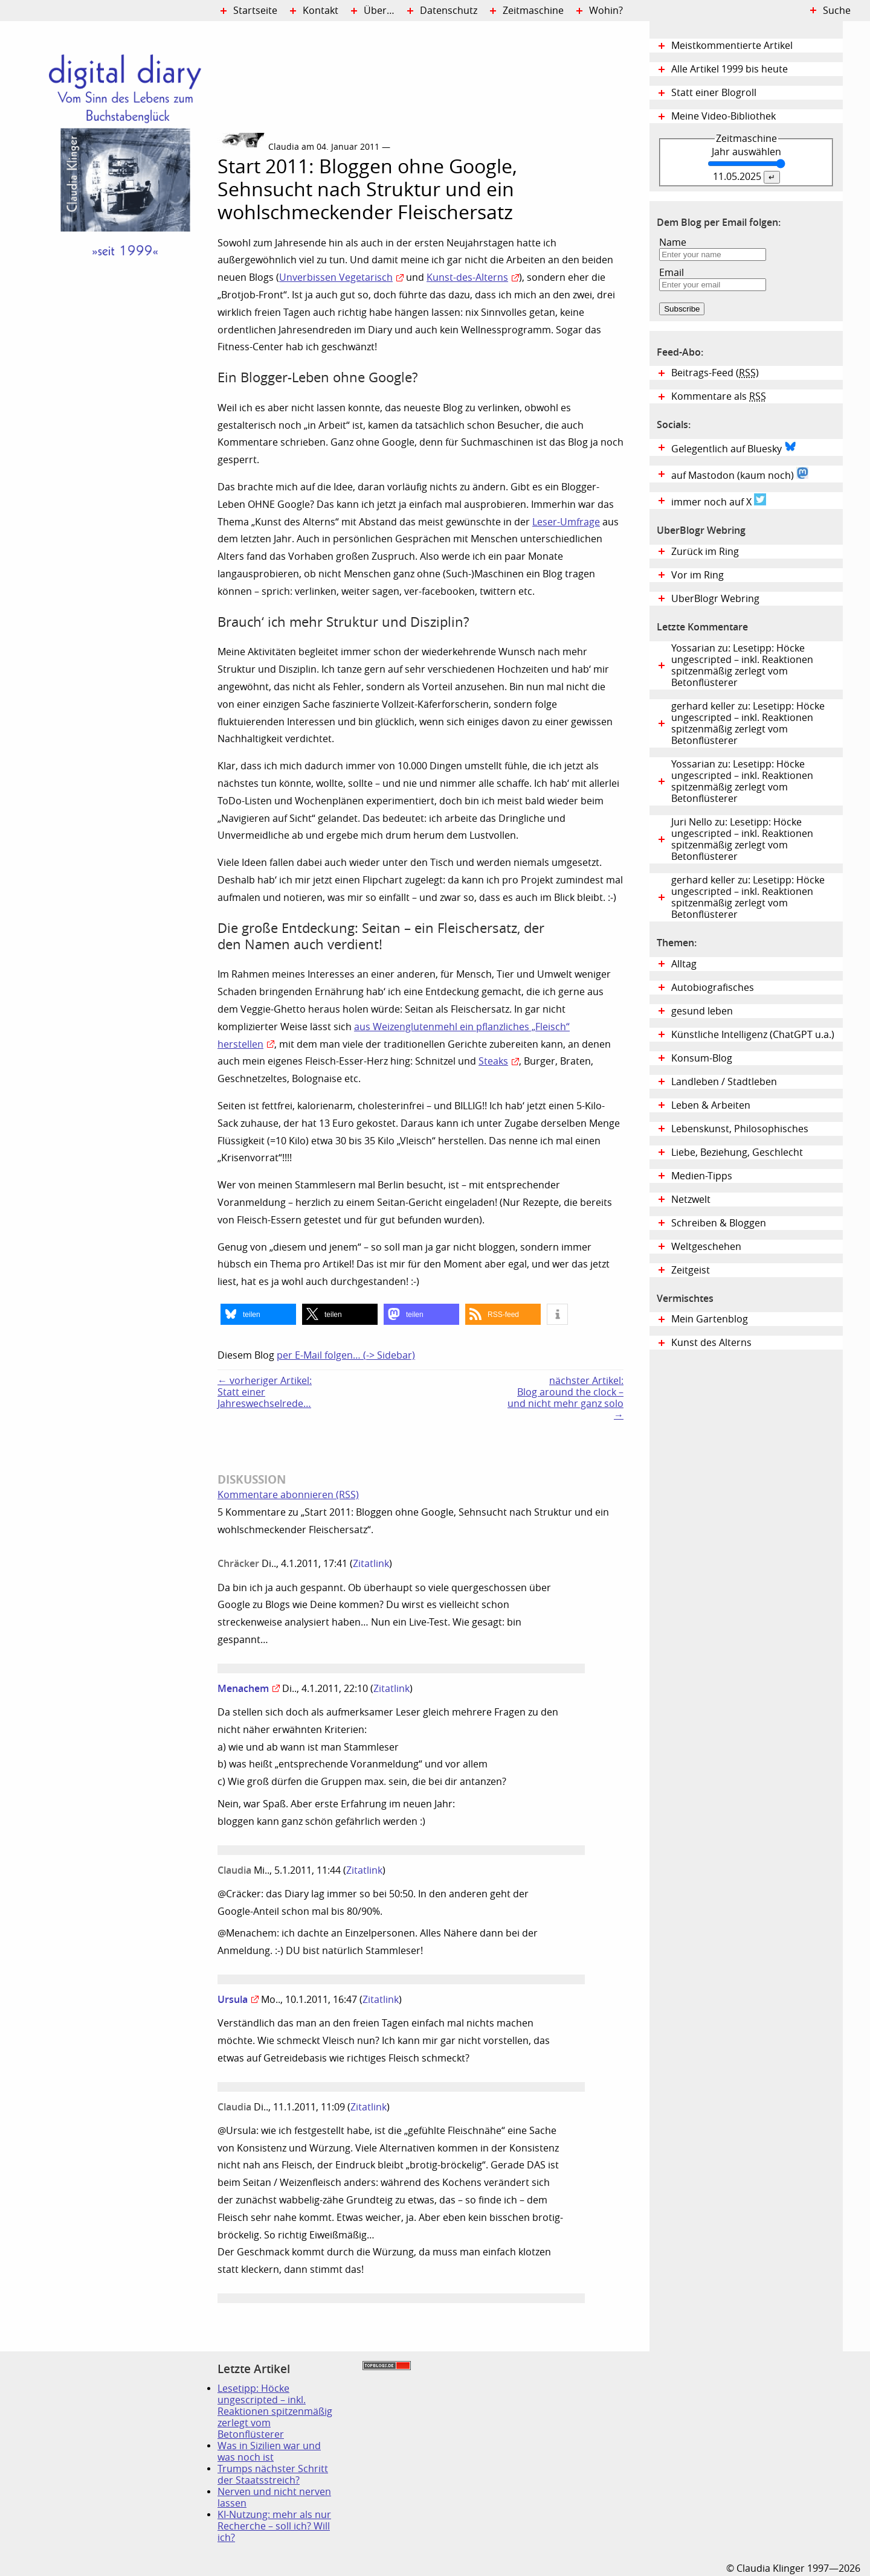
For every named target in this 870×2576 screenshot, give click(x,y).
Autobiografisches (712, 987)
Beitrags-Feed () (715, 373)
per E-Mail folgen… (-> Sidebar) (346, 1355)
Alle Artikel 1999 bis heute (729, 69)
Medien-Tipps (701, 1176)
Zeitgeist (690, 1270)
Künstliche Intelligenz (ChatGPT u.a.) (752, 1034)
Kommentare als (718, 396)
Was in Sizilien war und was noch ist (269, 2451)
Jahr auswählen (746, 152)
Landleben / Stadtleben (724, 1082)
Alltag (684, 964)
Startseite (255, 10)
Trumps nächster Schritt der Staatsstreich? (273, 2474)
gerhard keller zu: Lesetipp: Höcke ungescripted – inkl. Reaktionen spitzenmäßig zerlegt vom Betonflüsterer (748, 723)
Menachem (243, 1688)
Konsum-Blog (701, 1058)
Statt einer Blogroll (713, 92)
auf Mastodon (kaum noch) (739, 474)
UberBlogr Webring (715, 598)
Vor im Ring (697, 575)
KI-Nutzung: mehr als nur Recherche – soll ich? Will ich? (274, 2526)
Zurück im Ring (705, 551)
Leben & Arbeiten (710, 1105)
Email (671, 272)
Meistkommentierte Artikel (732, 45)
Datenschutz (448, 10)
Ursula (233, 1999)
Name (672, 242)
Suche (837, 10)
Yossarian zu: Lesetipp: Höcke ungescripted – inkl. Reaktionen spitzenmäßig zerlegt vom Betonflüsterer (742, 665)
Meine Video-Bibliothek (723, 116)
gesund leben (702, 1011)
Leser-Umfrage (566, 522)
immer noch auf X (718, 500)
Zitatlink (371, 1563)
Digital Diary (109, 202)
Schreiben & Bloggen (718, 1223)
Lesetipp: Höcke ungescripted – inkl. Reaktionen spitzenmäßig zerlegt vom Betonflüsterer (275, 2411)
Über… (379, 10)
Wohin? (606, 10)
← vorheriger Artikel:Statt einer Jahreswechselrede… (265, 1392)
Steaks (493, 1061)
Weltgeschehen (706, 1246)
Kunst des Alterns (711, 1342)
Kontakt (320, 10)
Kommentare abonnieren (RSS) (288, 1495)
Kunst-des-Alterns (467, 277)
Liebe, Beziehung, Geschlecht (737, 1152)
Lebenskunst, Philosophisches (739, 1129)
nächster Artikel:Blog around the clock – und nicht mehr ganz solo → (565, 1398)
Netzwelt (690, 1199)
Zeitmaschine (533, 10)
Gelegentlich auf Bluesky (733, 447)
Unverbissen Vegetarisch (336, 277)
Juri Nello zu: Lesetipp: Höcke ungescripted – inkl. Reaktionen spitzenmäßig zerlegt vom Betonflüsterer (742, 839)
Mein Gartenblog (709, 1319)
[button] (258, 1314)
